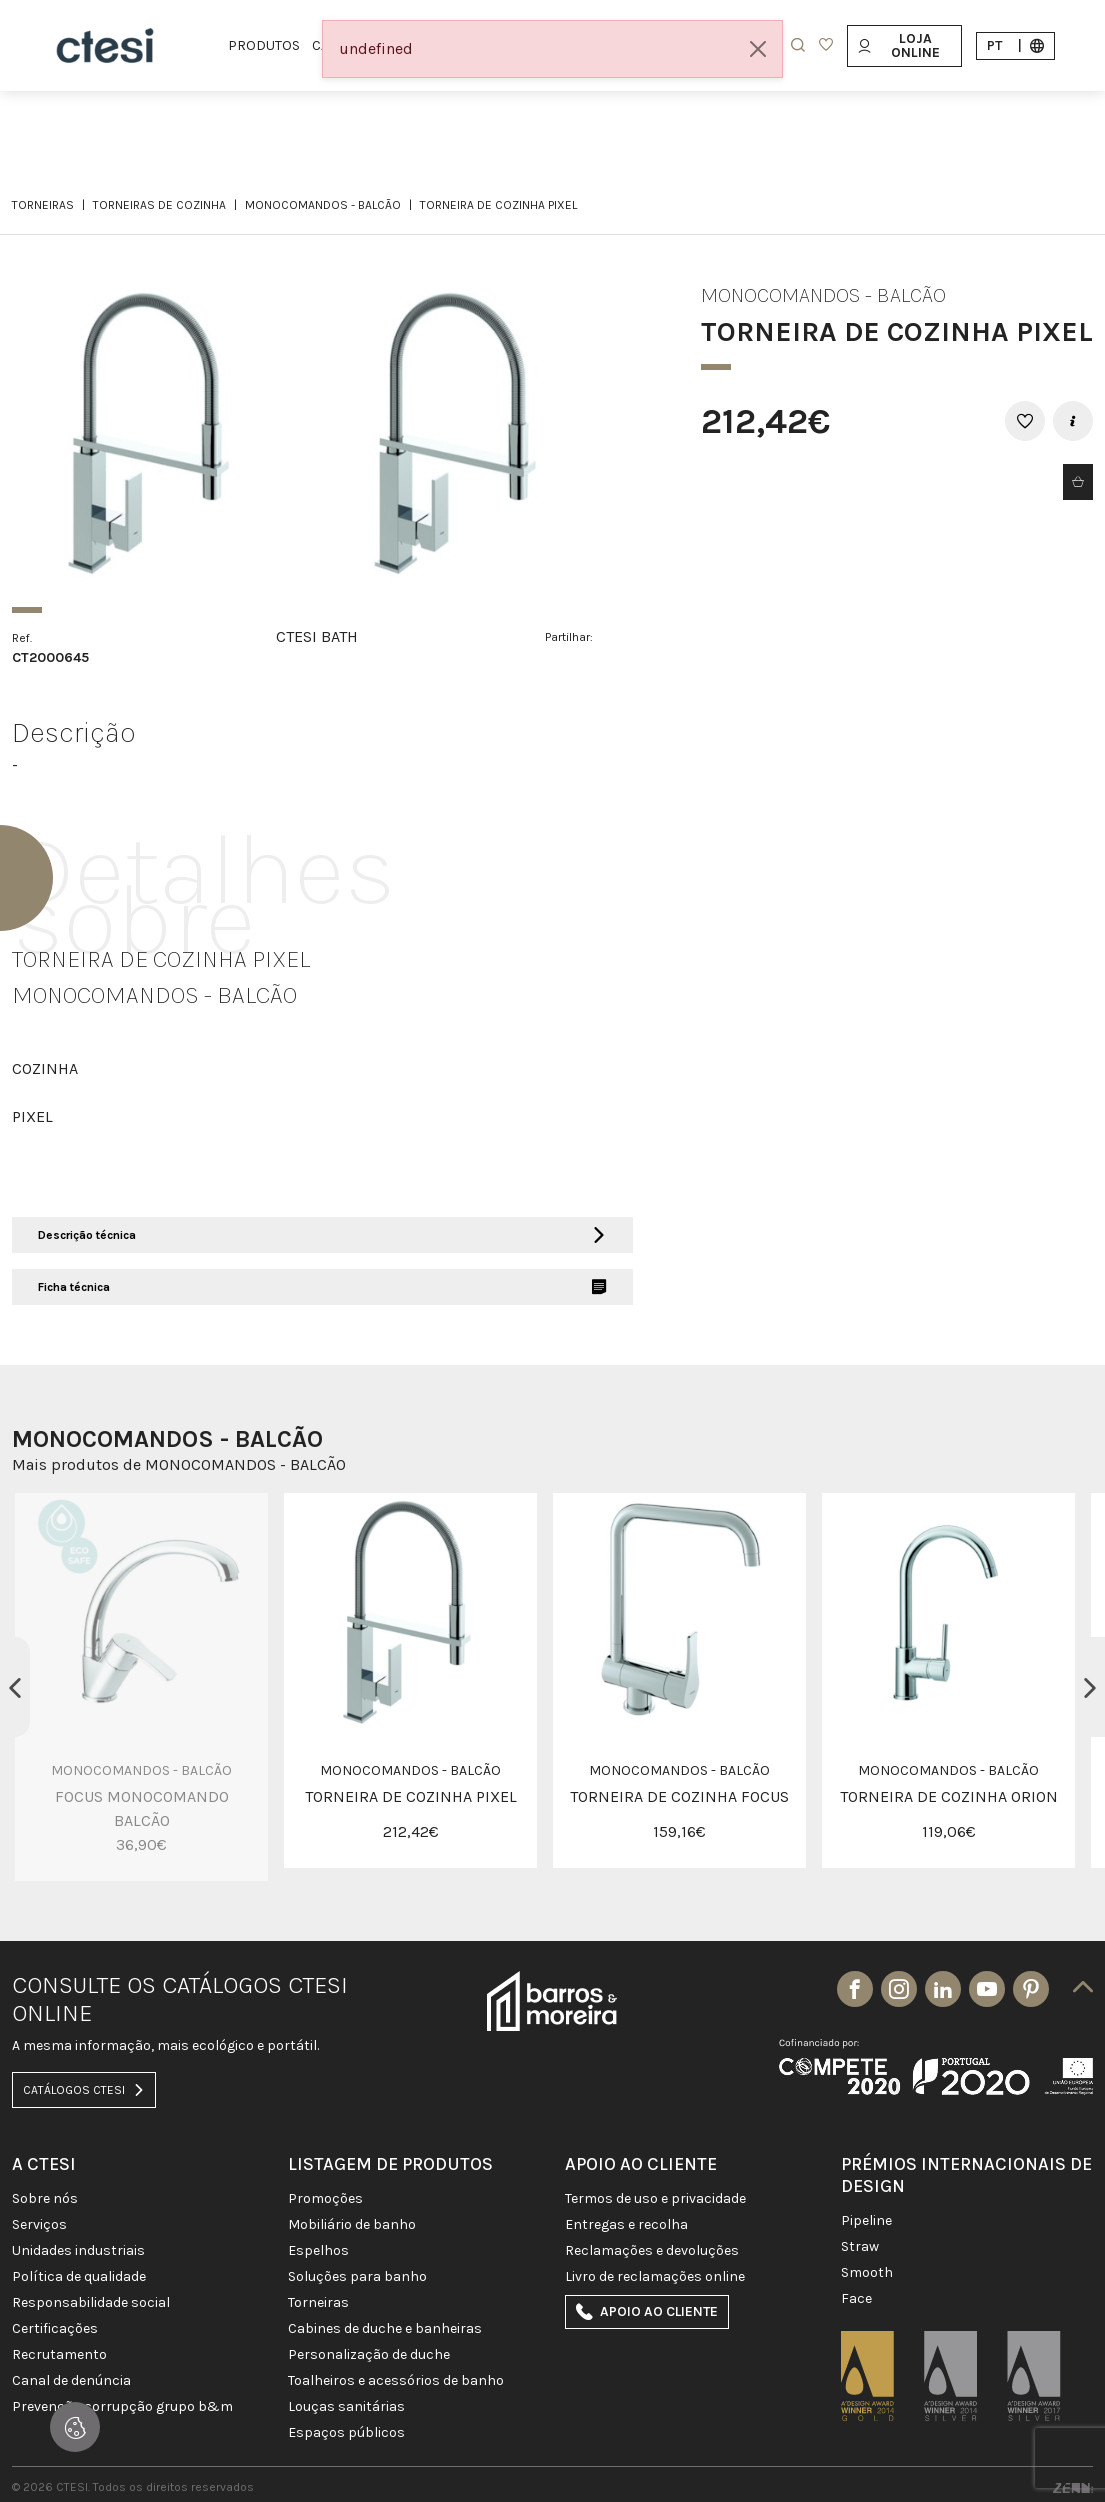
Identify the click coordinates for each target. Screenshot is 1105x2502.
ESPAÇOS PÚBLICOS (346, 2433)
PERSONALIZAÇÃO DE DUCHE (369, 2355)
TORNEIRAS (43, 205)
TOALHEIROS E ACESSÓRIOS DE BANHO (396, 2381)
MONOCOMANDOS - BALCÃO (323, 205)
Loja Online (899, 45)
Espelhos (318, 2251)
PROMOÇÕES (325, 2199)
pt (1015, 45)
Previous (15, 1687)
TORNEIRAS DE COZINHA (159, 205)
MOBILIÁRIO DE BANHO (352, 2225)
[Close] (758, 49)
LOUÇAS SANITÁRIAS (346, 2407)
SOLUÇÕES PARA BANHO (357, 2277)
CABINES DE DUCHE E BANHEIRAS (385, 2329)
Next (1090, 1687)
